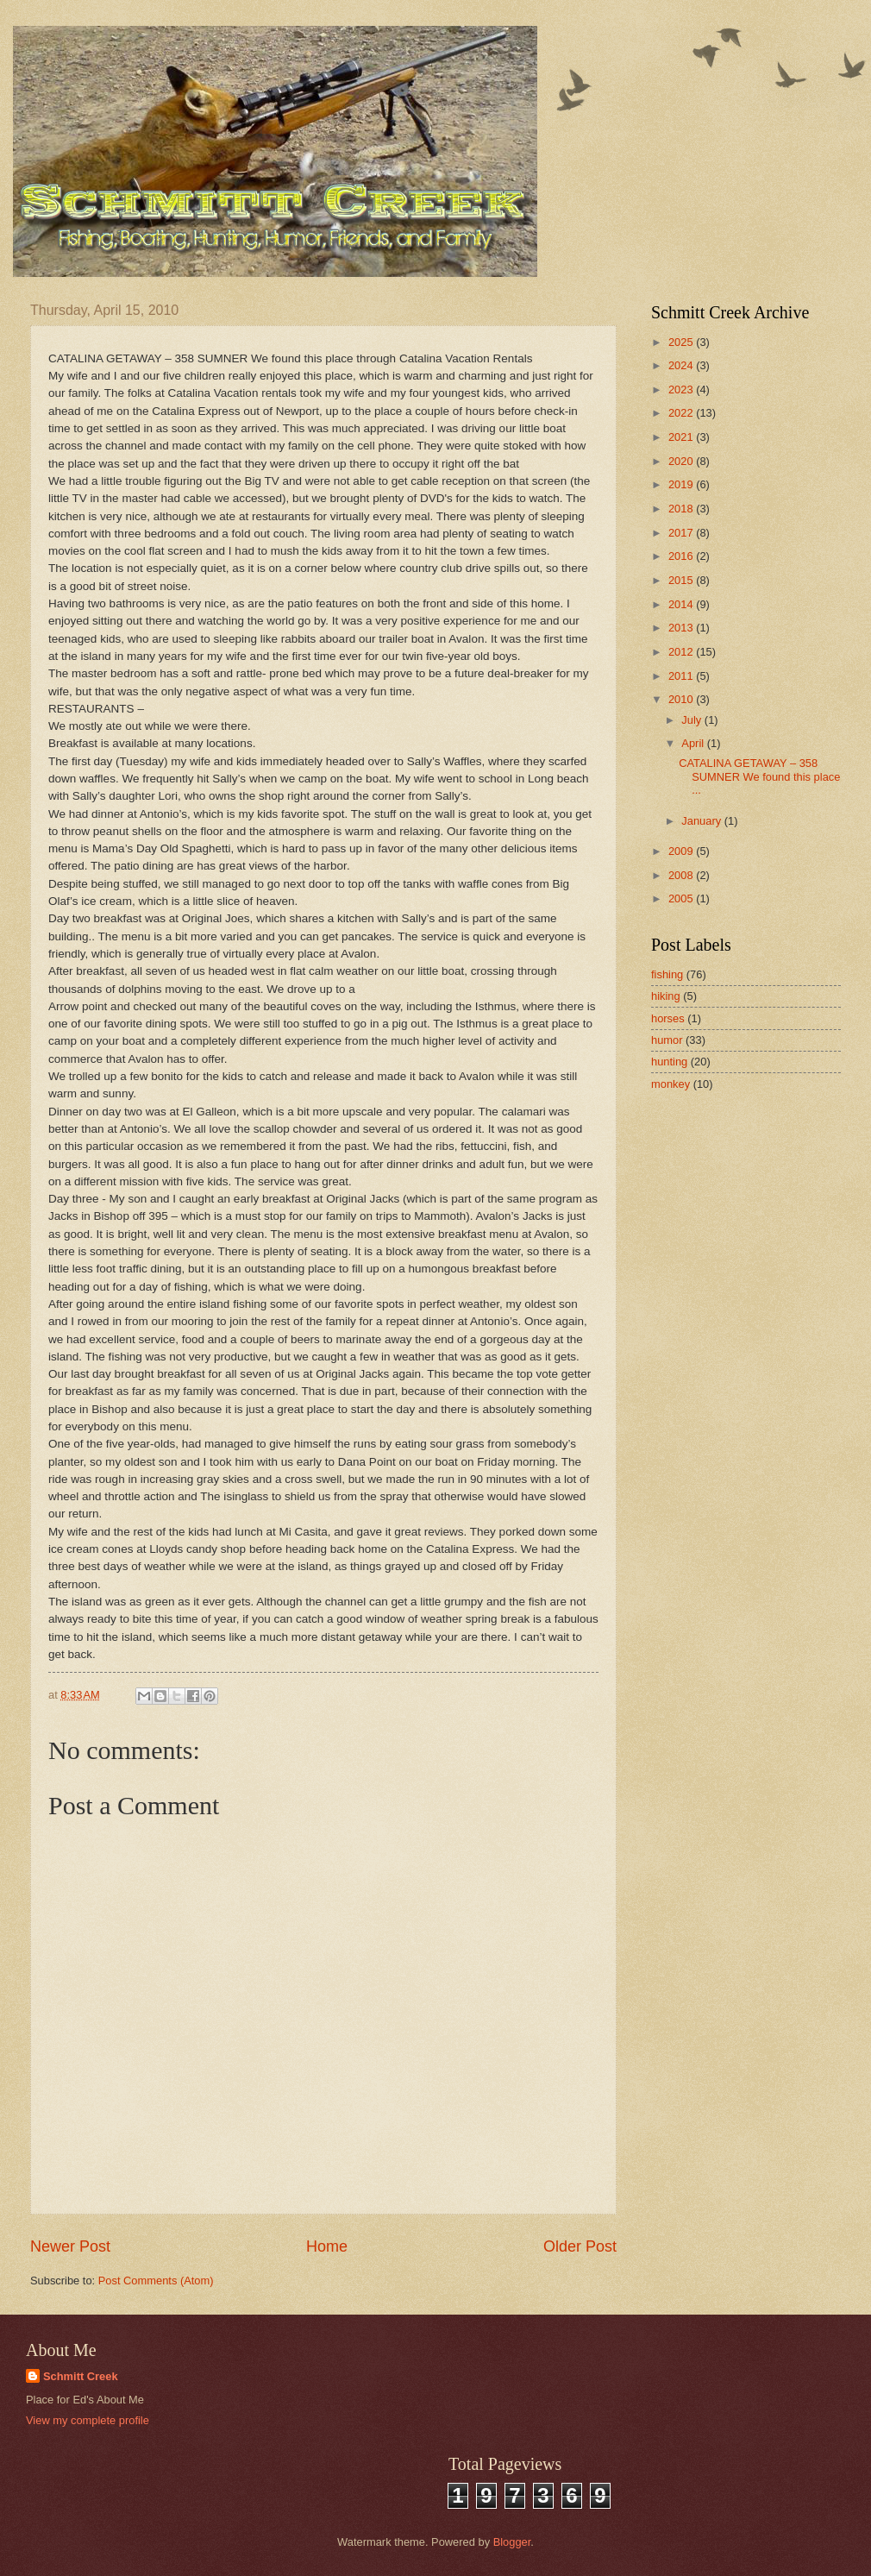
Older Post (580, 2246)
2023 (682, 389)
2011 (682, 675)
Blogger (512, 2541)
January (702, 820)
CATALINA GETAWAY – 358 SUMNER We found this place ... (759, 776)
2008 (682, 875)
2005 (682, 898)
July (692, 719)
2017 (682, 532)
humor (667, 1040)
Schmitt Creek (80, 2376)
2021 (682, 436)
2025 (682, 342)
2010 (682, 699)
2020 (682, 461)
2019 (682, 484)
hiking (665, 996)
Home (327, 2246)
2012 (682, 651)
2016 (682, 556)
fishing (667, 974)
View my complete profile (87, 2420)
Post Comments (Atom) (156, 2280)
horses (668, 1018)
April (693, 743)
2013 (682, 627)
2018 (682, 508)
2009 (682, 851)
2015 (682, 580)
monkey (670, 1084)
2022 (682, 412)
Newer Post (70, 2246)
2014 (682, 604)
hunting (669, 1061)
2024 (682, 365)
